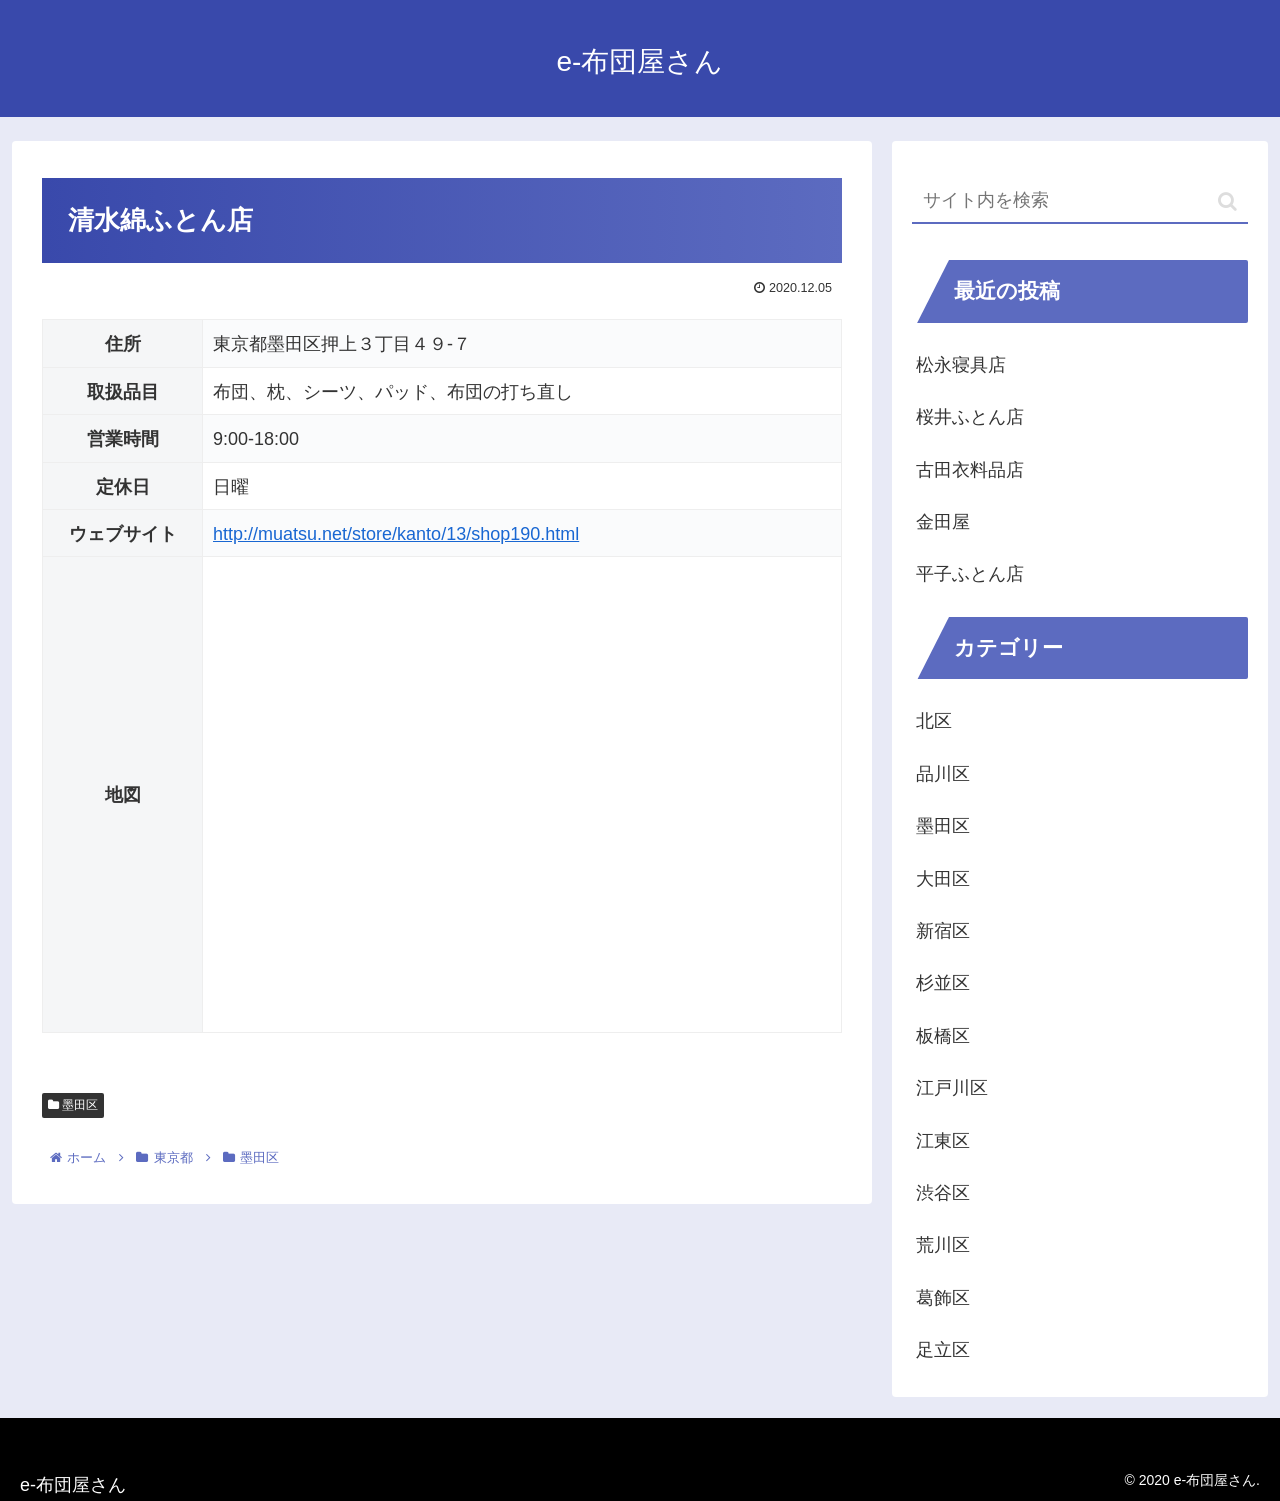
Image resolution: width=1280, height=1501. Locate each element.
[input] (1080, 201)
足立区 (943, 1350)
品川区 (943, 774)
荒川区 (943, 1245)
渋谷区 (943, 1193)
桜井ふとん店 (970, 417)
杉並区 (943, 983)
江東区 (943, 1141)
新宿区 (943, 931)
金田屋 (943, 522)
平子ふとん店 (970, 574)
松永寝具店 (961, 365)
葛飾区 (943, 1298)
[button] (1227, 201)
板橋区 (943, 1036)
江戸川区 (952, 1088)
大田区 (943, 879)
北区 (934, 721)
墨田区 (73, 1105)
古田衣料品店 (970, 470)
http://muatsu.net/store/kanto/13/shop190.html (396, 534)
